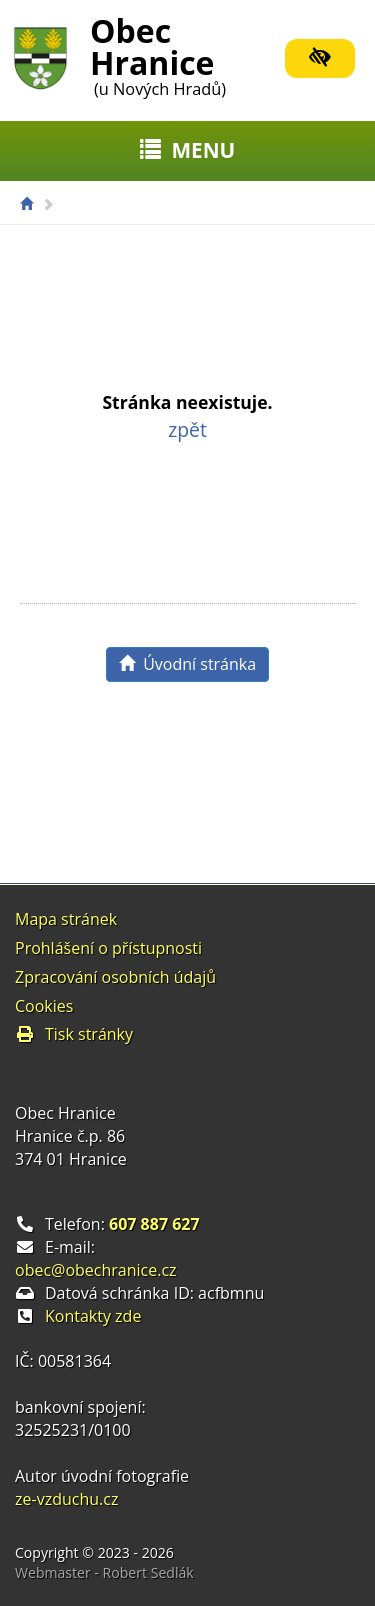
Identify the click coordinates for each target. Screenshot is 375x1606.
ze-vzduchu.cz (66, 1499)
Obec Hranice (158, 53)
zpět (187, 429)
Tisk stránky (74, 1034)
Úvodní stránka (187, 664)
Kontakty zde (93, 1316)
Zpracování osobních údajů (115, 977)
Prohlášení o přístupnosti (108, 948)
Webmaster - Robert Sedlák (104, 1572)
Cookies (44, 1006)
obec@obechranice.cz (96, 1270)
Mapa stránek (66, 919)
